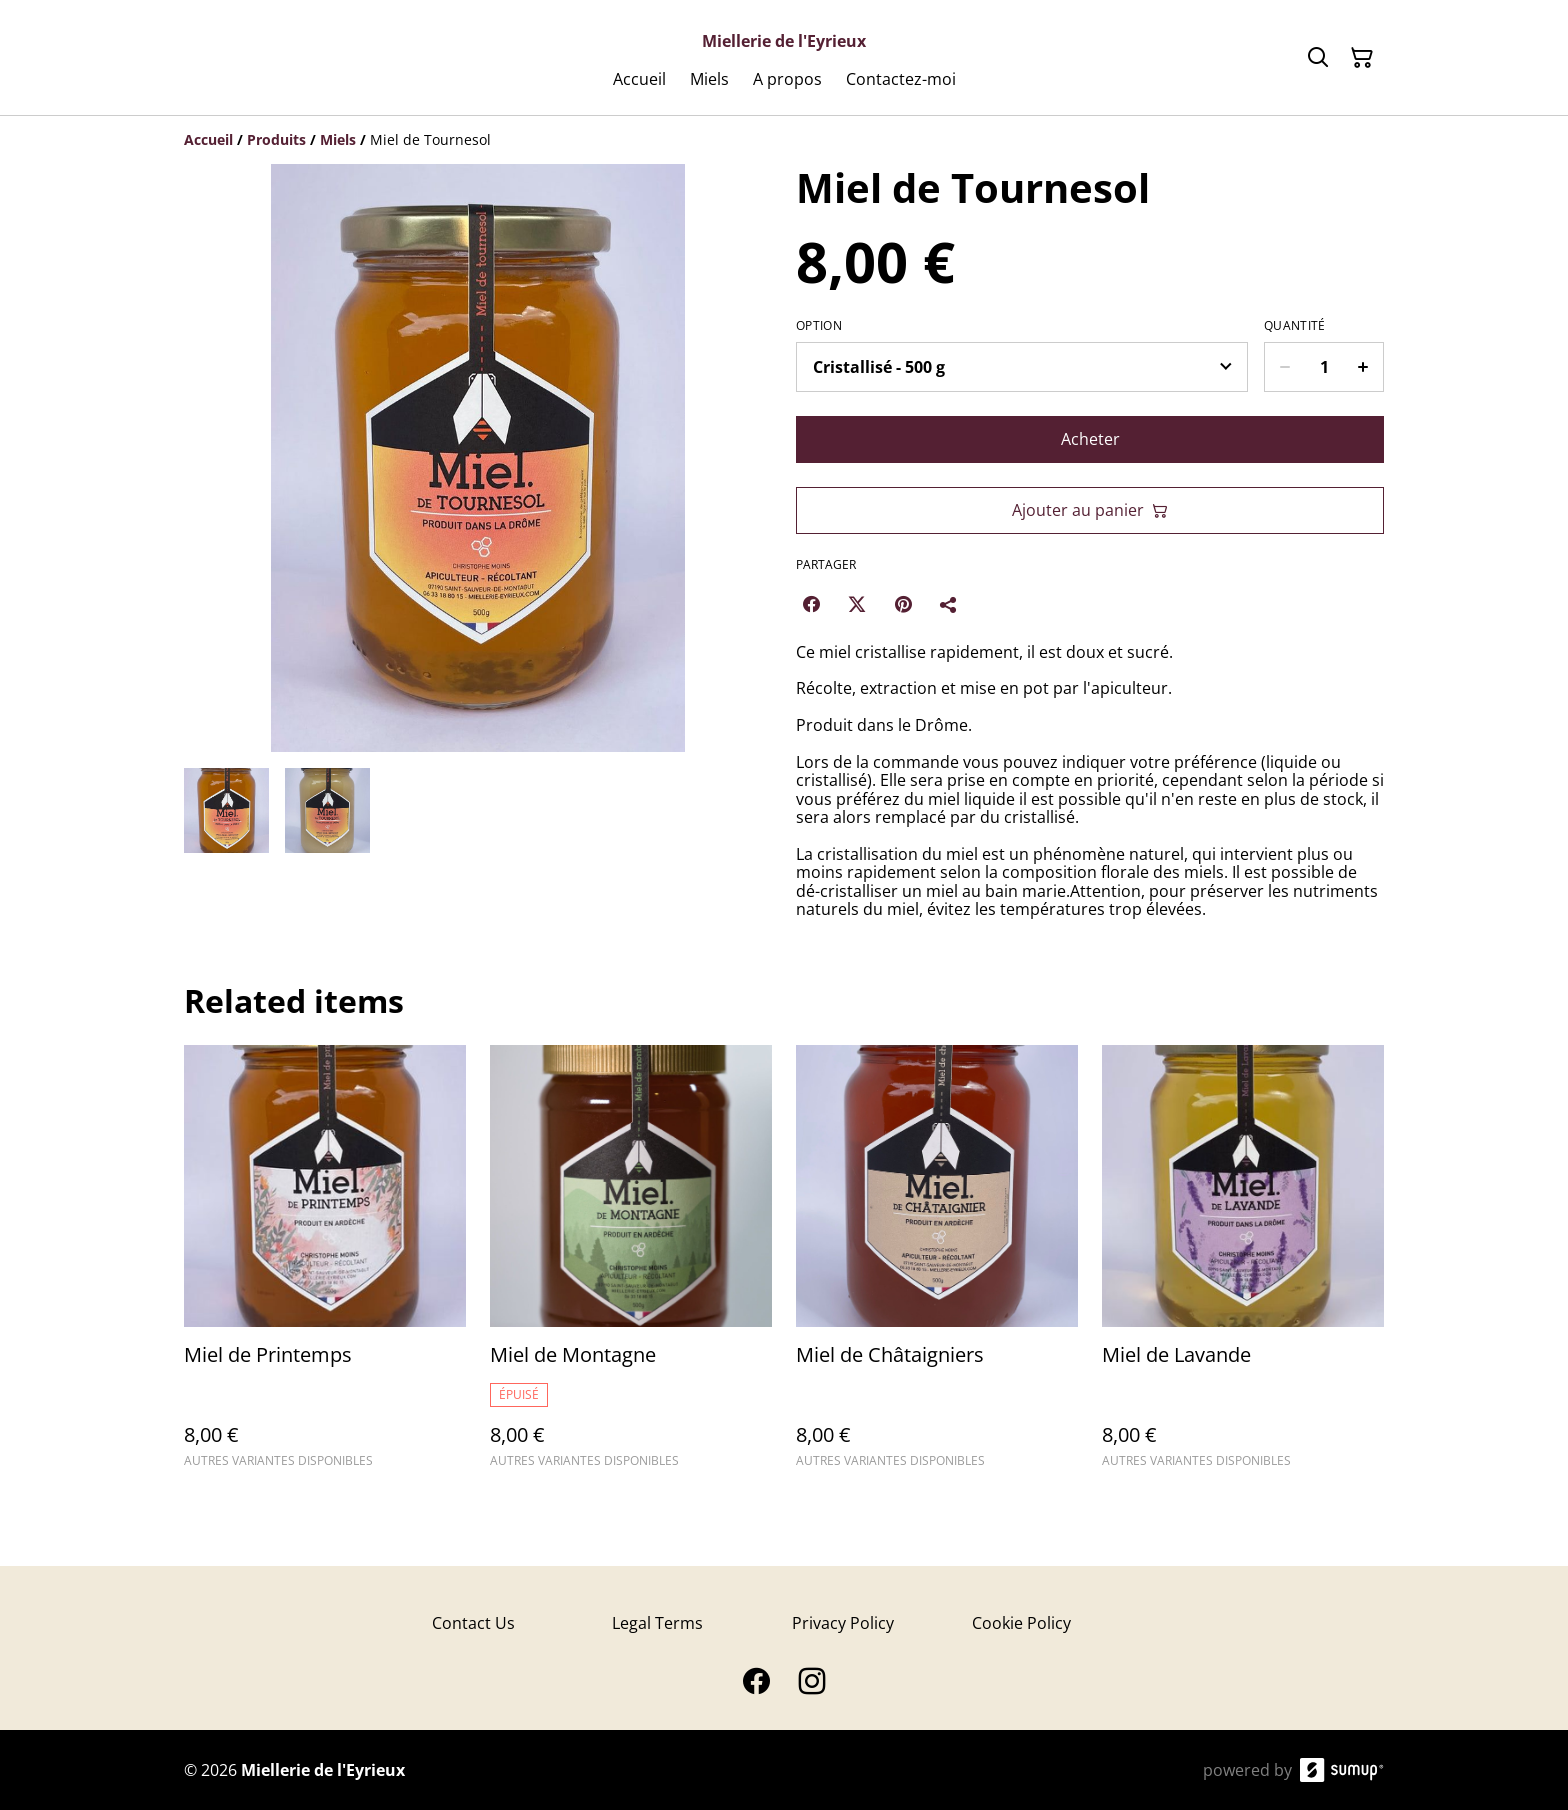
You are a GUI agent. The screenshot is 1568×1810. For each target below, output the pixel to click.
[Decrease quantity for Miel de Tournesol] (1284, 367)
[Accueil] (208, 139)
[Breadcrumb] (784, 140)
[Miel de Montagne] (631, 1265)
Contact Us (473, 1623)
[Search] (1318, 58)
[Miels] (338, 139)
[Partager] (949, 604)
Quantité (1294, 326)
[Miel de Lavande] (1243, 1265)
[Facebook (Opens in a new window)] (811, 604)
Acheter (1090, 439)
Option (819, 326)
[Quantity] (1324, 367)
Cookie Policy (1021, 1623)
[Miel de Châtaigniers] (937, 1265)
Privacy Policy (843, 1623)
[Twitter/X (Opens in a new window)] (857, 604)
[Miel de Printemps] (325, 1265)
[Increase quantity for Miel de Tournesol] (1363, 367)
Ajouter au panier (1090, 510)
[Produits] (276, 139)
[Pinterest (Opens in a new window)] (903, 604)
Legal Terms (657, 1623)
